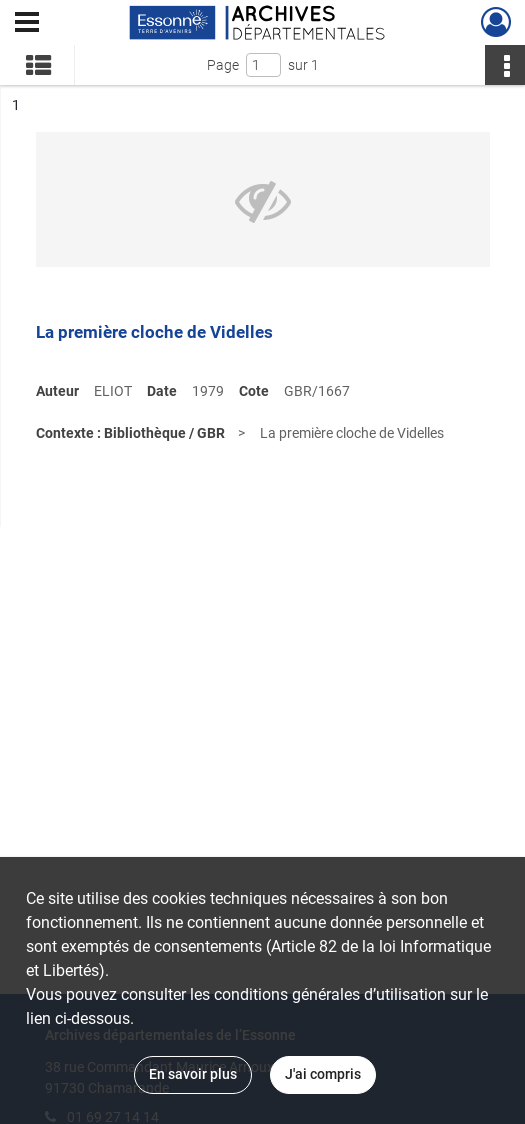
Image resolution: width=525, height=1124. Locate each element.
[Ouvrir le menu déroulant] (27, 24)
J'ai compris (323, 1074)
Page (223, 65)
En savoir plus (193, 1074)
